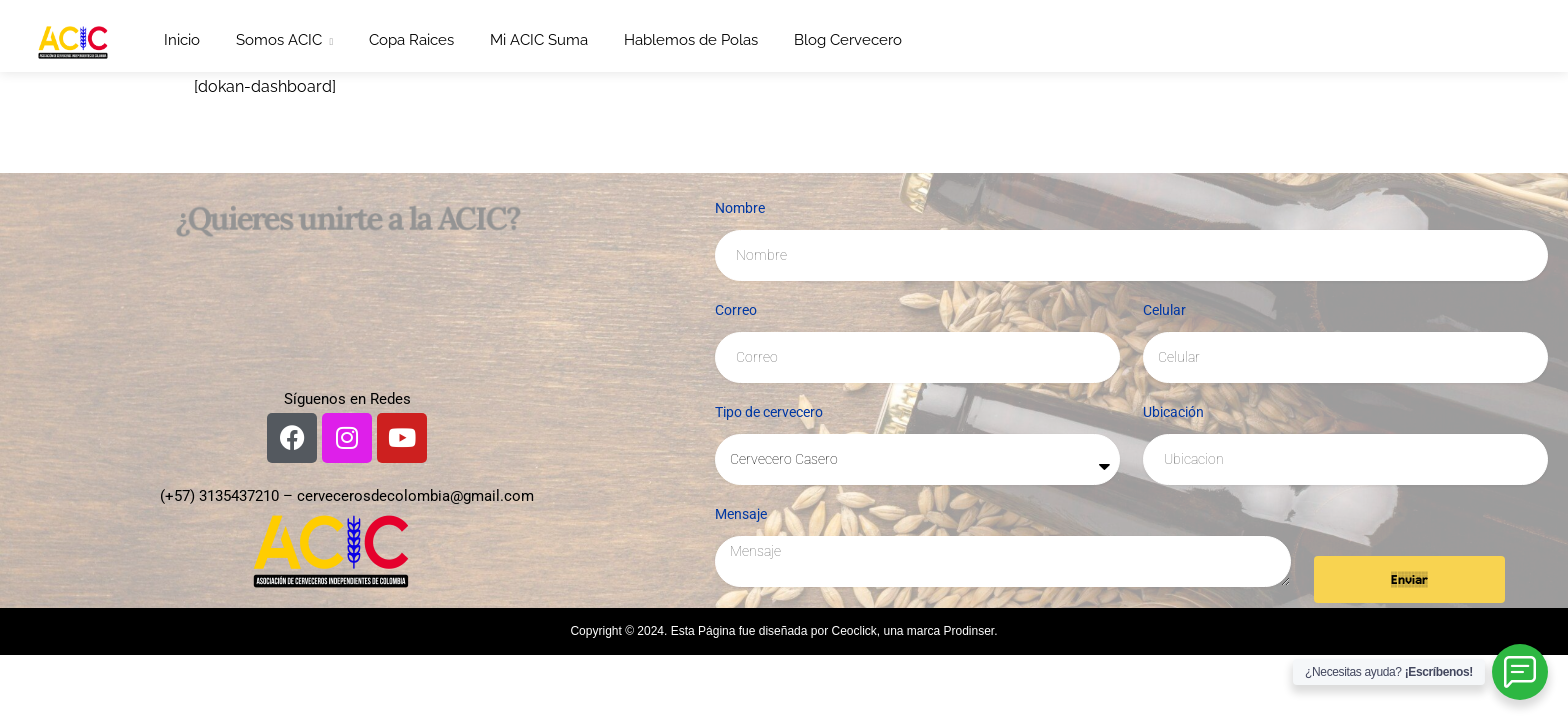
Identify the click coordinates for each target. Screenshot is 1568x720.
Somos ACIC (279, 40)
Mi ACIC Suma (539, 40)
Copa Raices (411, 40)
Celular (1164, 310)
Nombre (740, 208)
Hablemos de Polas (691, 40)
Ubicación (1173, 412)
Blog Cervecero (848, 40)
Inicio (182, 40)
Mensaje (741, 514)
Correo (736, 310)
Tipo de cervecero (769, 412)
